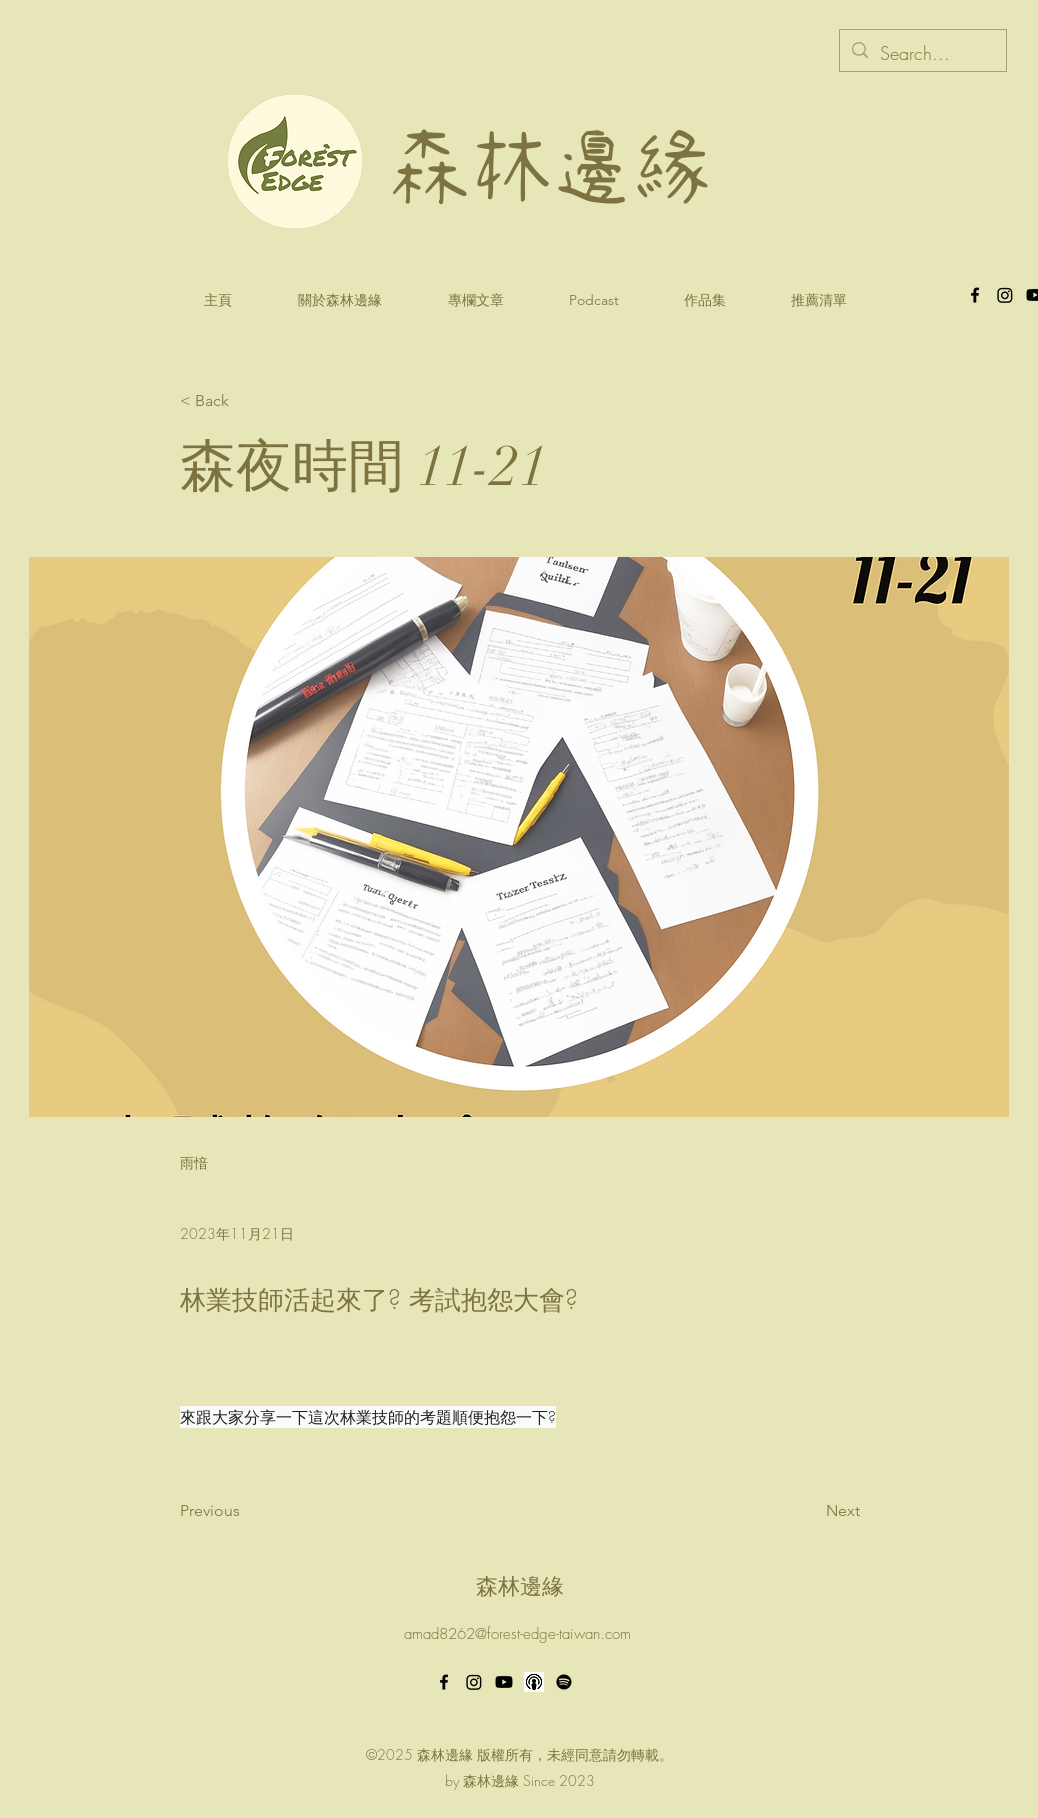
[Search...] (922, 54)
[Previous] (246, 1512)
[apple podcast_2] (534, 1682)
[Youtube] (504, 1682)
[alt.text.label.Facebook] (975, 295)
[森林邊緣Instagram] (1005, 295)
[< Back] (246, 401)
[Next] (810, 1512)
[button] (593, 300)
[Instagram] (474, 1682)
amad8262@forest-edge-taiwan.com (517, 1634)
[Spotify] (564, 1682)
